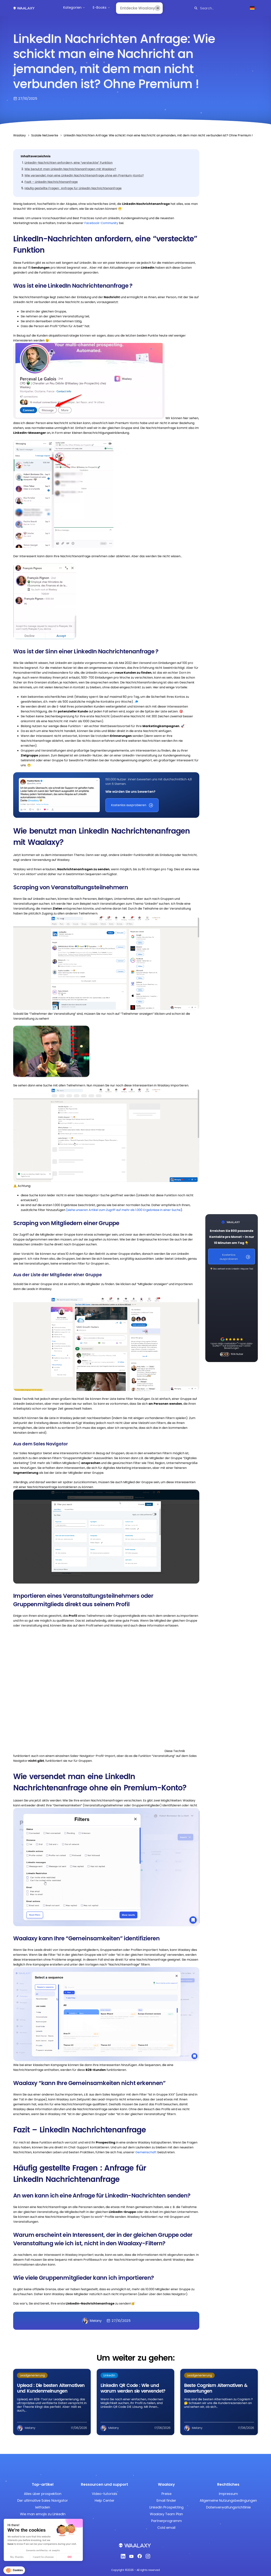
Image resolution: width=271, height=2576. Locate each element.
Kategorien (75, 7)
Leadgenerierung (32, 2374)
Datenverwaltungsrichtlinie (228, 2506)
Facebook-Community (101, 222)
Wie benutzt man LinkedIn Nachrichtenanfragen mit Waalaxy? (70, 168)
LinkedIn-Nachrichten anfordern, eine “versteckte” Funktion (68, 161)
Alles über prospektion (42, 2492)
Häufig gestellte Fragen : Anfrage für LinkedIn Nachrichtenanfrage (73, 187)
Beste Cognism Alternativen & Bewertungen (215, 2387)
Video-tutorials (104, 2492)
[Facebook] (139, 2556)
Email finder (166, 2499)
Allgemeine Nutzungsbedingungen (228, 2499)
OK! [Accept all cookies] (70, 2557)
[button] (14, 2570)
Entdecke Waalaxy (135, 7)
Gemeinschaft (146, 2151)
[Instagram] (148, 2556)
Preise (166, 2492)
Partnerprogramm (166, 2519)
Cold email (166, 2526)
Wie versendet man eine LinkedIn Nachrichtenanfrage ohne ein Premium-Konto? (84, 174)
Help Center (104, 2499)
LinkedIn (109, 2374)
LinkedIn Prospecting (166, 2506)
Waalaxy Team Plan (166, 2513)
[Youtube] (131, 2556)
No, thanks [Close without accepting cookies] (17, 2557)
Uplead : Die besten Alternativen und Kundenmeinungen (50, 2387)
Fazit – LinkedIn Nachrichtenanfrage (51, 181)
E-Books (102, 7)
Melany (92, 2319)
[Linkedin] (123, 2556)
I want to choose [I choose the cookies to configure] (43, 2557)
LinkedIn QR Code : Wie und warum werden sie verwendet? (132, 2387)
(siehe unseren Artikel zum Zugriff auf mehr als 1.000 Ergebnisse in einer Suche (123, 1209)
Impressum (228, 2492)
